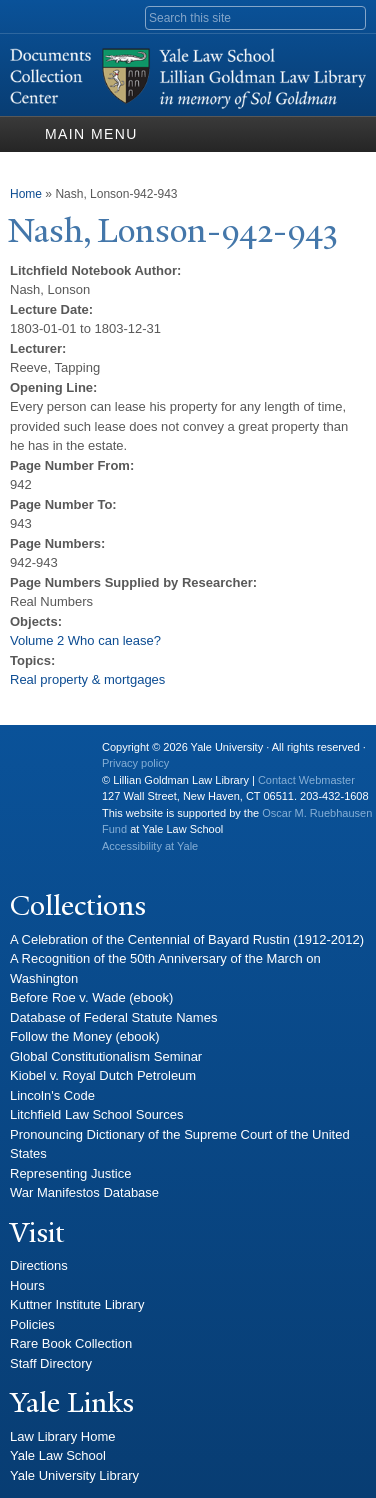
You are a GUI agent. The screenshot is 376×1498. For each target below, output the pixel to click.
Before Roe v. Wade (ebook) (91, 997)
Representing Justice (70, 1173)
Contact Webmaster (306, 780)
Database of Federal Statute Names (113, 1017)
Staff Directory (51, 1363)
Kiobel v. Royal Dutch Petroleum (103, 1075)
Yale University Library (74, 1475)
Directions (39, 1265)
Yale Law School (58, 1455)
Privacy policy (135, 763)
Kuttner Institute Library (77, 1304)
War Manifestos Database (84, 1192)
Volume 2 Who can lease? (85, 640)
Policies (32, 1324)
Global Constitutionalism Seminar (106, 1056)
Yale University (41, 755)
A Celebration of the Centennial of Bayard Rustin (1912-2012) (187, 939)
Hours (27, 1285)
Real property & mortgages (87, 679)
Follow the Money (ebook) (85, 1036)
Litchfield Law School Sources (96, 1114)
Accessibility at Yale (150, 846)
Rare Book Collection (71, 1343)
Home (26, 194)
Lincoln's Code (52, 1095)
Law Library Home (63, 1436)
